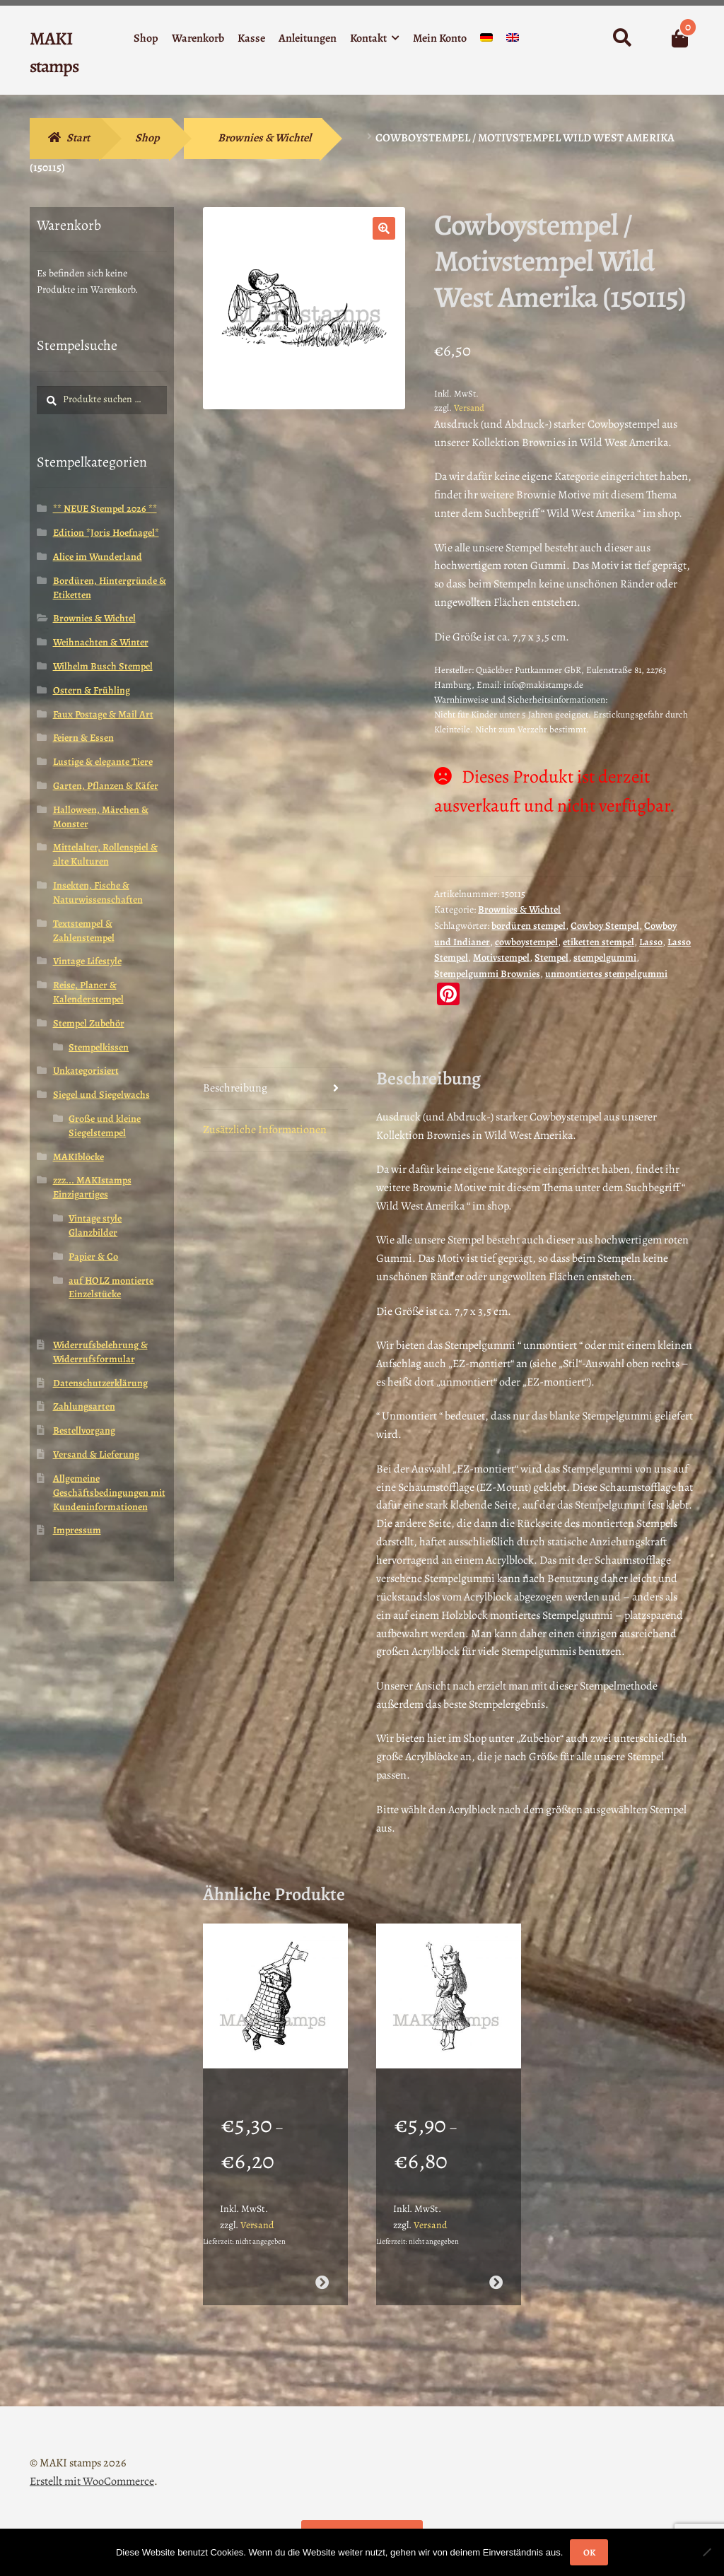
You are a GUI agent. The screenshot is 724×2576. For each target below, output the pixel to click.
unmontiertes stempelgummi (606, 973)
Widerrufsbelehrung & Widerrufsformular (100, 1352)
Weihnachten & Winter (100, 642)
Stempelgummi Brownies (487, 973)
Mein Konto (440, 38)
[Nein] (706, 2552)
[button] (384, 228)
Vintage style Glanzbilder (95, 1225)
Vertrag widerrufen (362, 2517)
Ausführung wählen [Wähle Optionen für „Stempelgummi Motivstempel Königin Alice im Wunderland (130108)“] (496, 2264)
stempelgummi (604, 957)
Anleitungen (308, 38)
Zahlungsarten (84, 1406)
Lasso (650, 942)
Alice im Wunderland (97, 556)
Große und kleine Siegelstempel (105, 1126)
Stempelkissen (99, 1047)
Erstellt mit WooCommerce (92, 2463)
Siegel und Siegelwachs (101, 1094)
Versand (469, 408)
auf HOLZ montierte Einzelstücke (111, 1287)
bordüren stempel (528, 925)
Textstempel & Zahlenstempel (84, 930)
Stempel (551, 957)
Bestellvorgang (84, 1430)
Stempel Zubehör (88, 1023)
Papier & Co (93, 1256)
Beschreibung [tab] (235, 1088)
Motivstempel (501, 957)
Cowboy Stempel (605, 925)
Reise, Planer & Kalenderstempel (88, 992)
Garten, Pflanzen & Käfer (105, 785)
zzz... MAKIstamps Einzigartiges (92, 1187)
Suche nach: (621, 38)
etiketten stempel (598, 942)
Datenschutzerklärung (100, 1383)
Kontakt (368, 38)
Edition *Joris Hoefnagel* (106, 532)
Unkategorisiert (86, 1070)
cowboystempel (526, 942)
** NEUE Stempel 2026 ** (105, 508)
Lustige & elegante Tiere (103, 761)
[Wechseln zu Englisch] (512, 41)
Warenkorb (198, 38)
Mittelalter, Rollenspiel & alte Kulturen (105, 854)
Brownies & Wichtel (264, 138)
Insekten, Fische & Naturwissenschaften (98, 892)
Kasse (251, 38)
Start (78, 138)
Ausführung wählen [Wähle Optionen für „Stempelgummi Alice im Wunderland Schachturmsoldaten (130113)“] (322, 2264)
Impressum (77, 1530)
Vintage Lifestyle (87, 961)
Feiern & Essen (83, 737)
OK (589, 2552)
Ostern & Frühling (91, 690)
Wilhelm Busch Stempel (103, 666)
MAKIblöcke (78, 1157)
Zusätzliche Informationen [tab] (265, 1129)
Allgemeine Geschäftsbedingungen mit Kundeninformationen (109, 1493)
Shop (146, 38)
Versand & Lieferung (96, 1454)
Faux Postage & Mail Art (103, 714)
